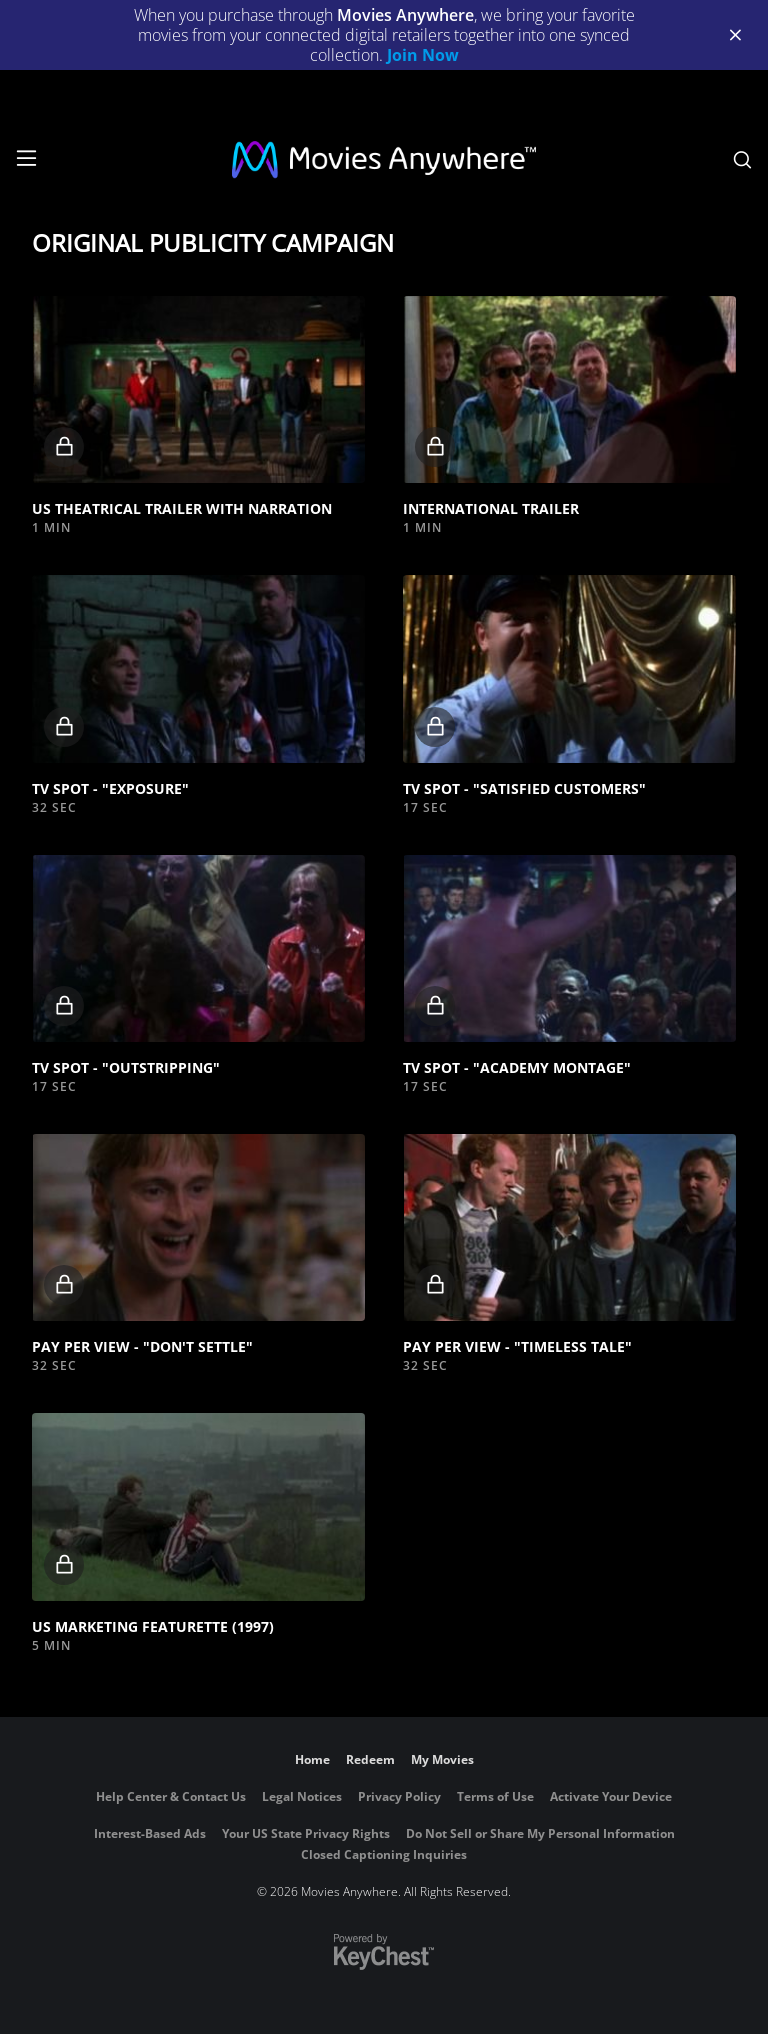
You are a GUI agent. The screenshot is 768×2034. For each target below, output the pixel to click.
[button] (198, 389)
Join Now (423, 55)
